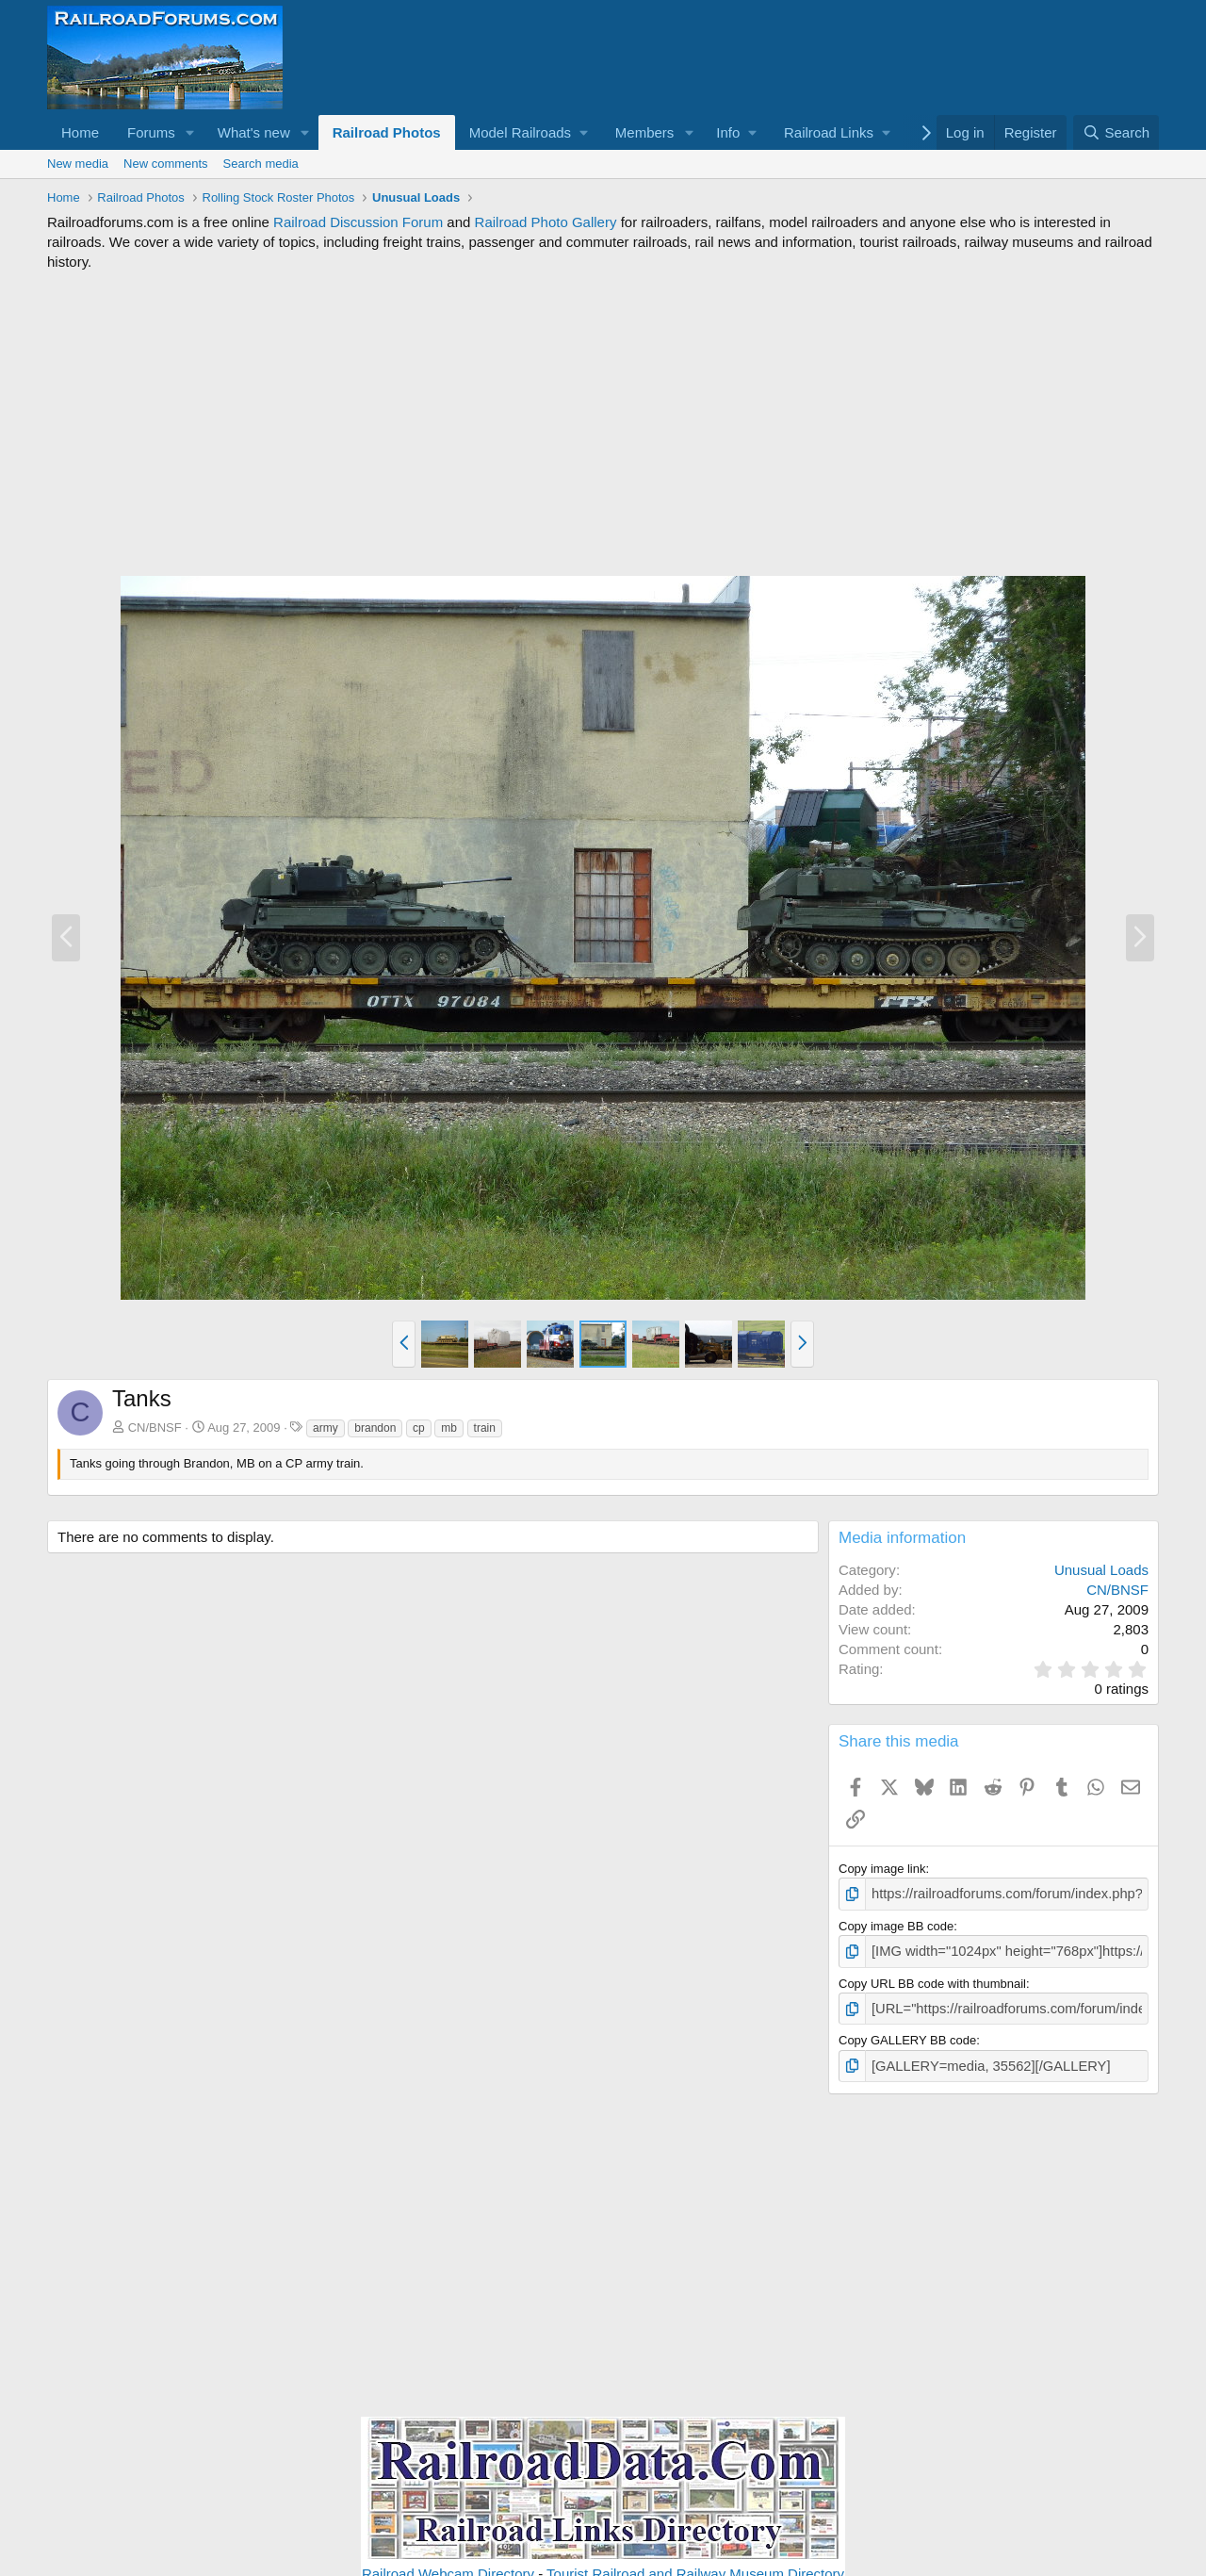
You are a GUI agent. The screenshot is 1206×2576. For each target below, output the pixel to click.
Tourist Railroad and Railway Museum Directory (695, 2565)
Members (645, 132)
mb (449, 1428)
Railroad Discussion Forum (358, 222)
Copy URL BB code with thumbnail (932, 1979)
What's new (254, 132)
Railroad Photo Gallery (546, 222)
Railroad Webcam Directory (448, 2565)
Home (80, 132)
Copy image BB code (896, 1923)
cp (419, 1428)
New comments (165, 163)
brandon (375, 1428)
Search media (261, 163)
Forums (151, 132)
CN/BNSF (155, 1427)
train (485, 1428)
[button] (190, 132)
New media (77, 163)
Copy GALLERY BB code (907, 2033)
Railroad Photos (387, 132)
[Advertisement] (603, 423)
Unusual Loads (1101, 1570)
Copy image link (882, 1869)
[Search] (1116, 132)
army (325, 1428)
